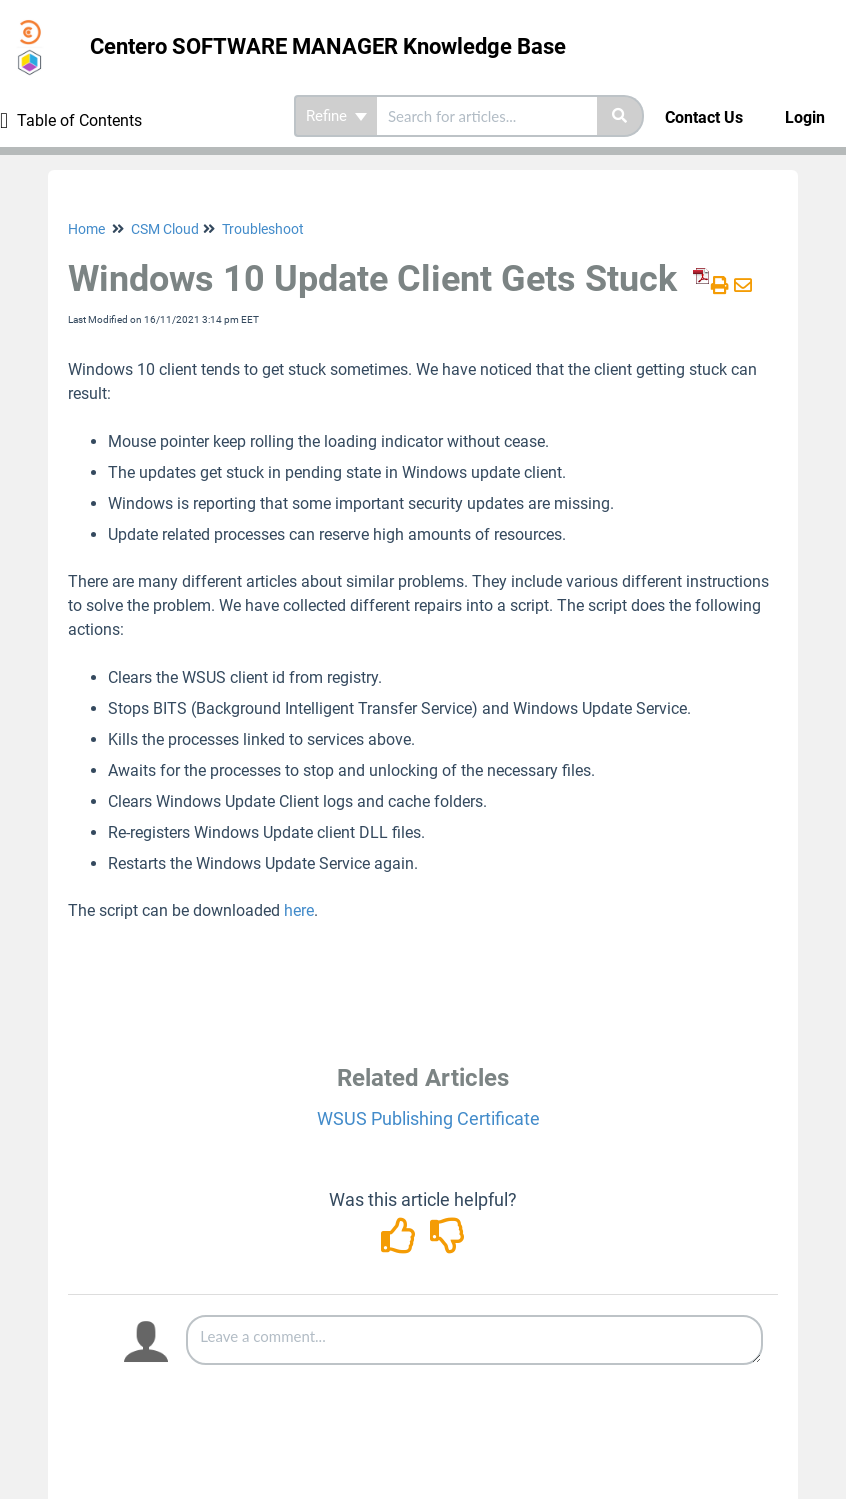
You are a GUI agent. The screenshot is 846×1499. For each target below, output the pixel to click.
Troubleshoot (263, 229)
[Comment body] (474, 1340)
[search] (487, 116)
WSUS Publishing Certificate (428, 1118)
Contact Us (704, 117)
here (299, 910)
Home (86, 229)
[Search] (620, 116)
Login (805, 117)
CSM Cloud (165, 229)
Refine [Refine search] (336, 116)
